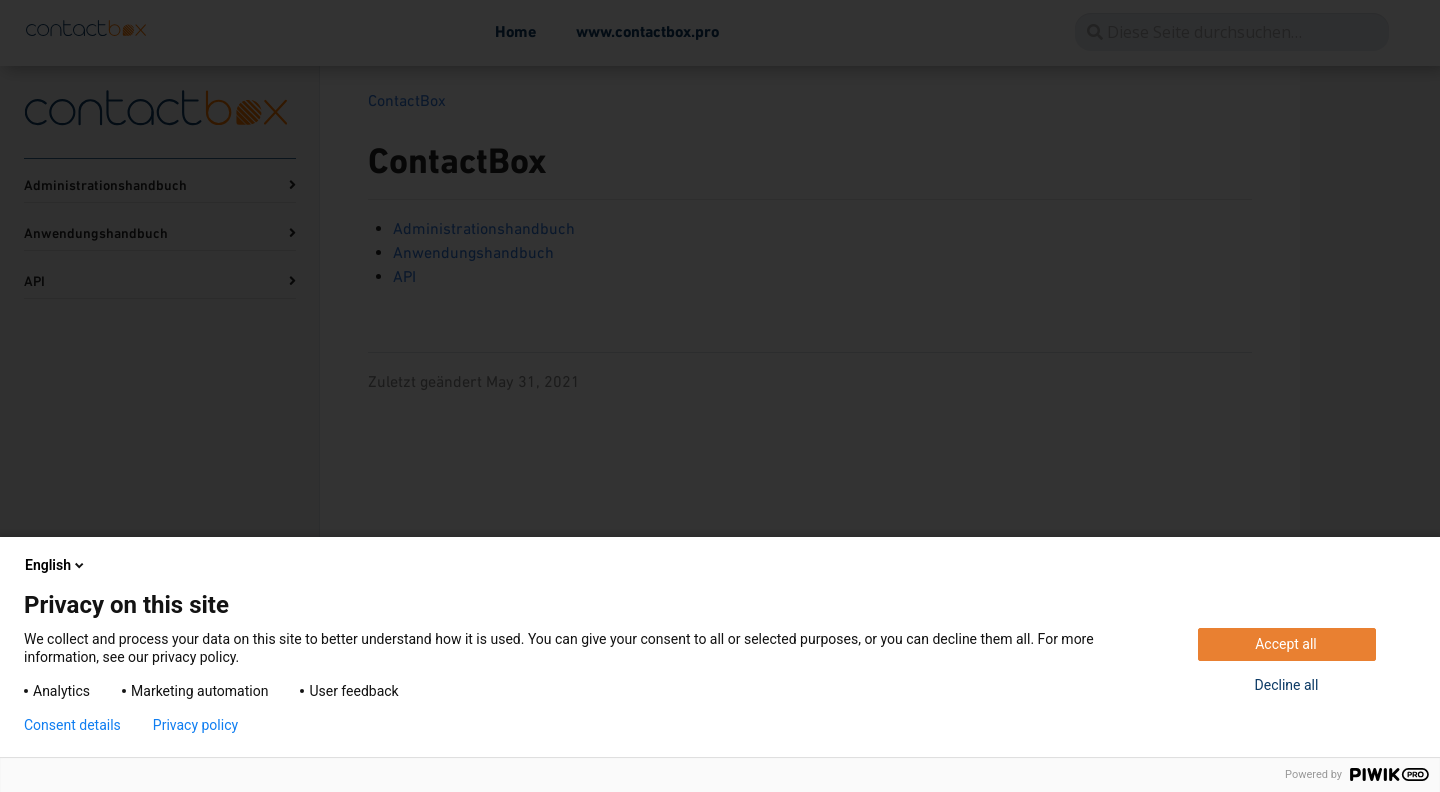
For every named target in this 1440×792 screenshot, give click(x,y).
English (56, 565)
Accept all (1286, 644)
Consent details (72, 725)
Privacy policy (195, 725)
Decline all (1287, 685)
